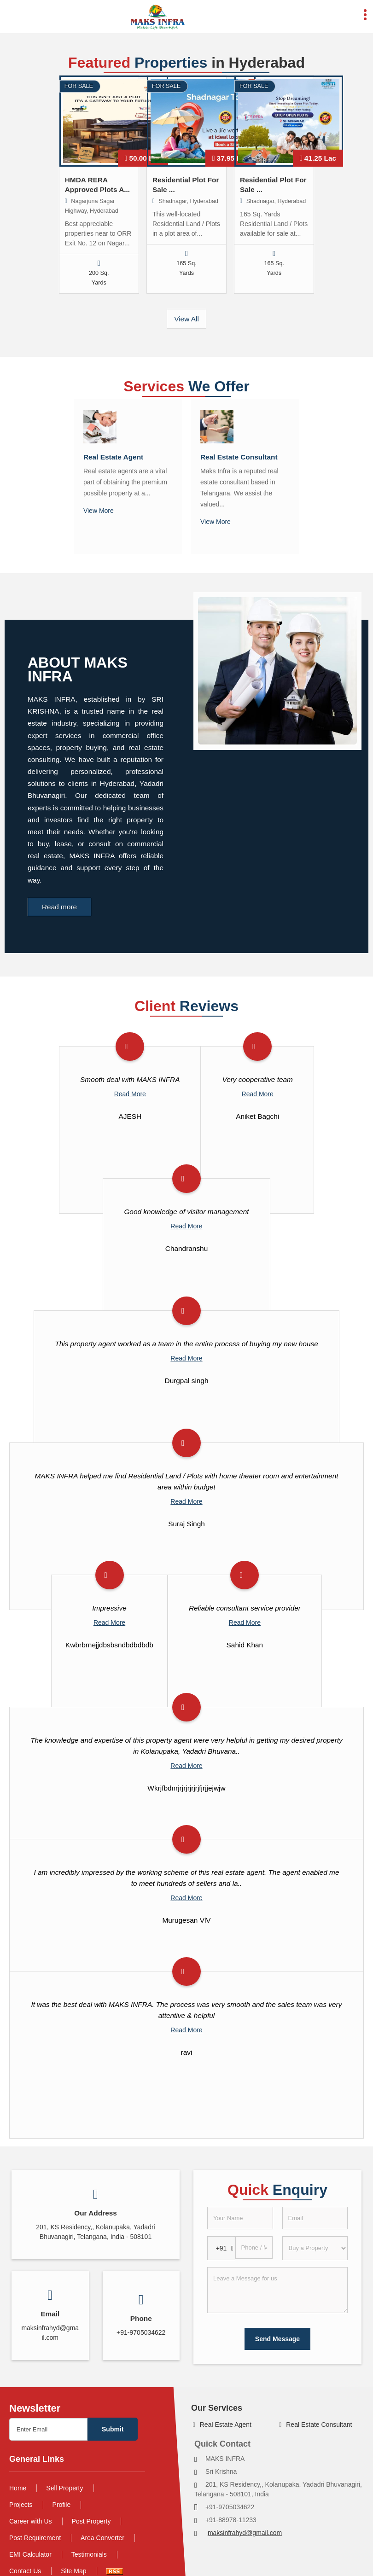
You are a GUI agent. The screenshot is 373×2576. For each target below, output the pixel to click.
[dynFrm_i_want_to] (315, 2248)
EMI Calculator (30, 2554)
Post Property (91, 2521)
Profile (61, 2504)
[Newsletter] (48, 2429)
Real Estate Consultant (239, 457)
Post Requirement (35, 2537)
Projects (21, 2504)
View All (186, 319)
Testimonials (89, 2554)
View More (98, 510)
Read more (59, 907)
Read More (130, 1094)
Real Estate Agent (113, 457)
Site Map (73, 2571)
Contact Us (25, 2571)
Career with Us (30, 2521)
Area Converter (102, 2537)
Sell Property (64, 2488)
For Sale (78, 86)
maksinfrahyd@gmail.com (245, 2532)
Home (17, 2488)
